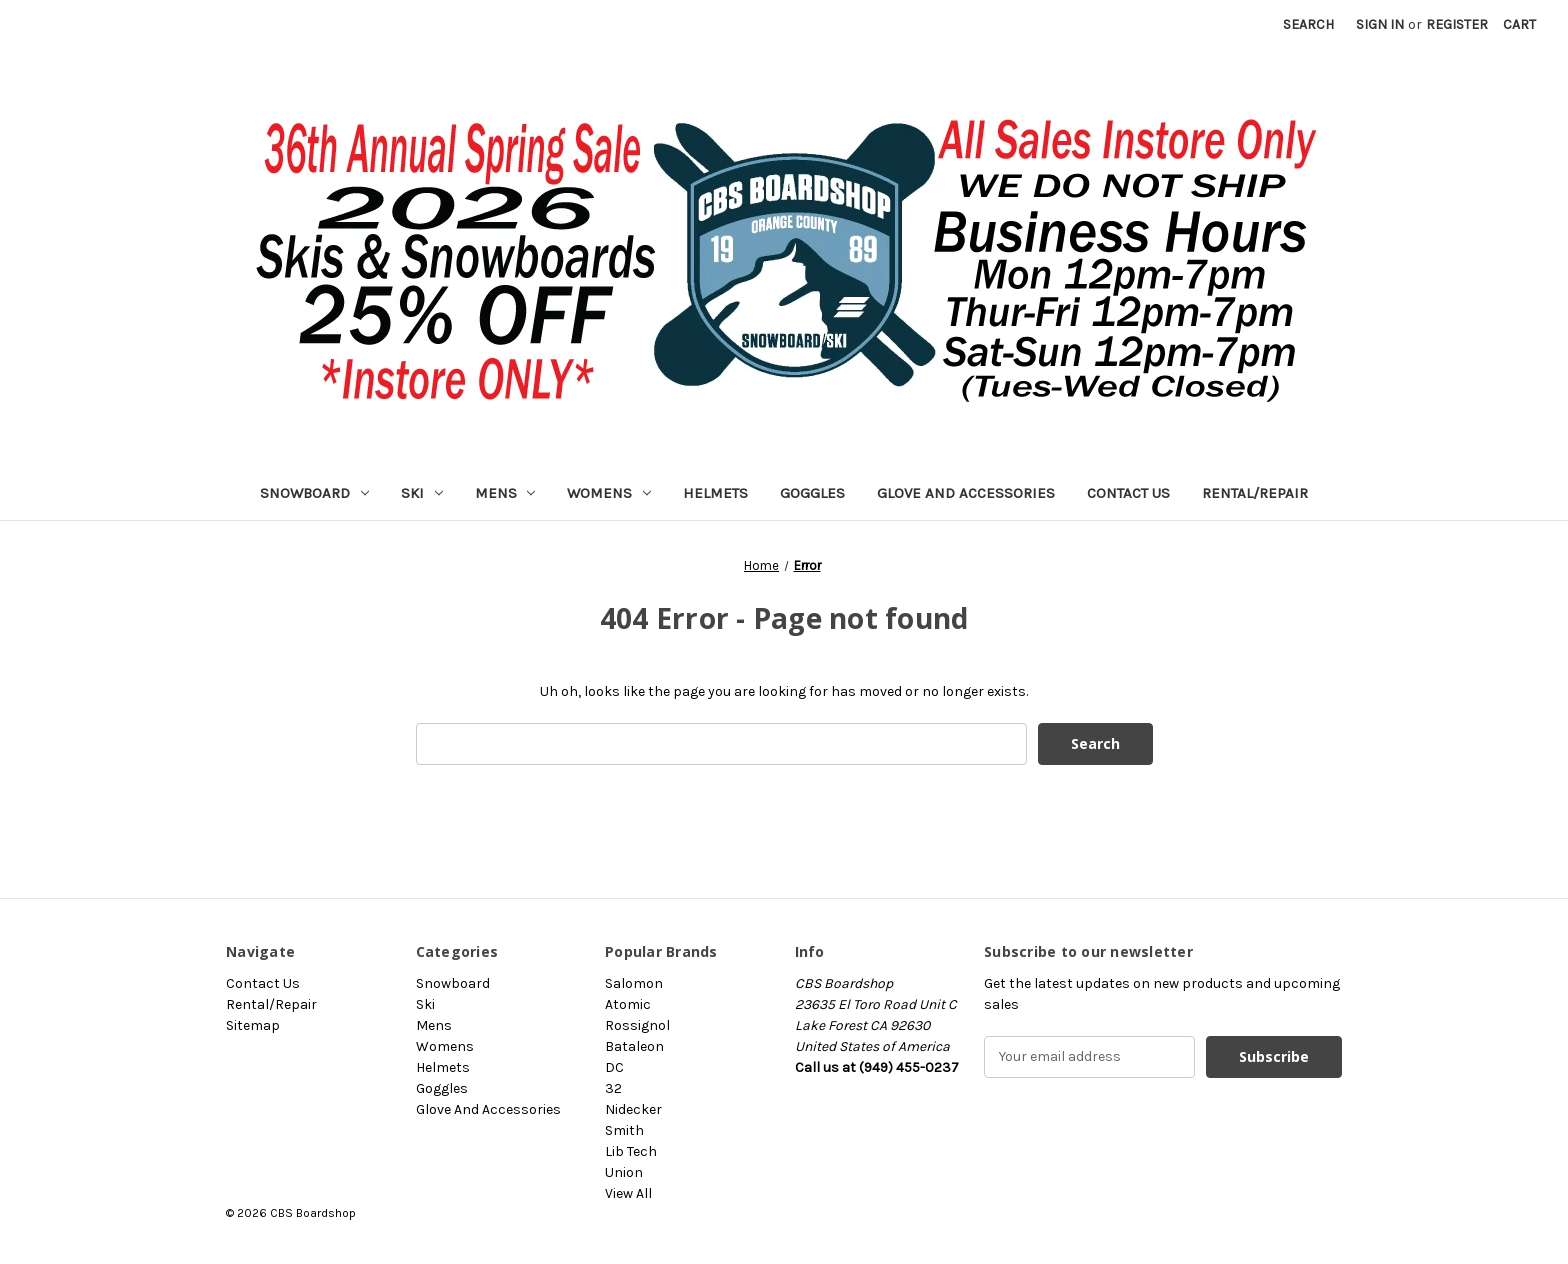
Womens (609, 493)
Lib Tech (631, 1151)
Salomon (634, 983)
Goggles (812, 493)
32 (613, 1088)
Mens (505, 493)
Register (1457, 24)
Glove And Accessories (966, 493)
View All (628, 1193)
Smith (624, 1130)
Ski (422, 493)
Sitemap (253, 1025)
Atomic (628, 1004)
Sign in (1380, 24)
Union (624, 1172)
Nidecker (633, 1109)
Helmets (715, 493)
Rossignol (637, 1025)
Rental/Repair (1255, 493)
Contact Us (1128, 493)
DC (614, 1067)
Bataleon (634, 1046)
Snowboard (314, 493)
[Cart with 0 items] (1519, 24)
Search (1308, 24)
